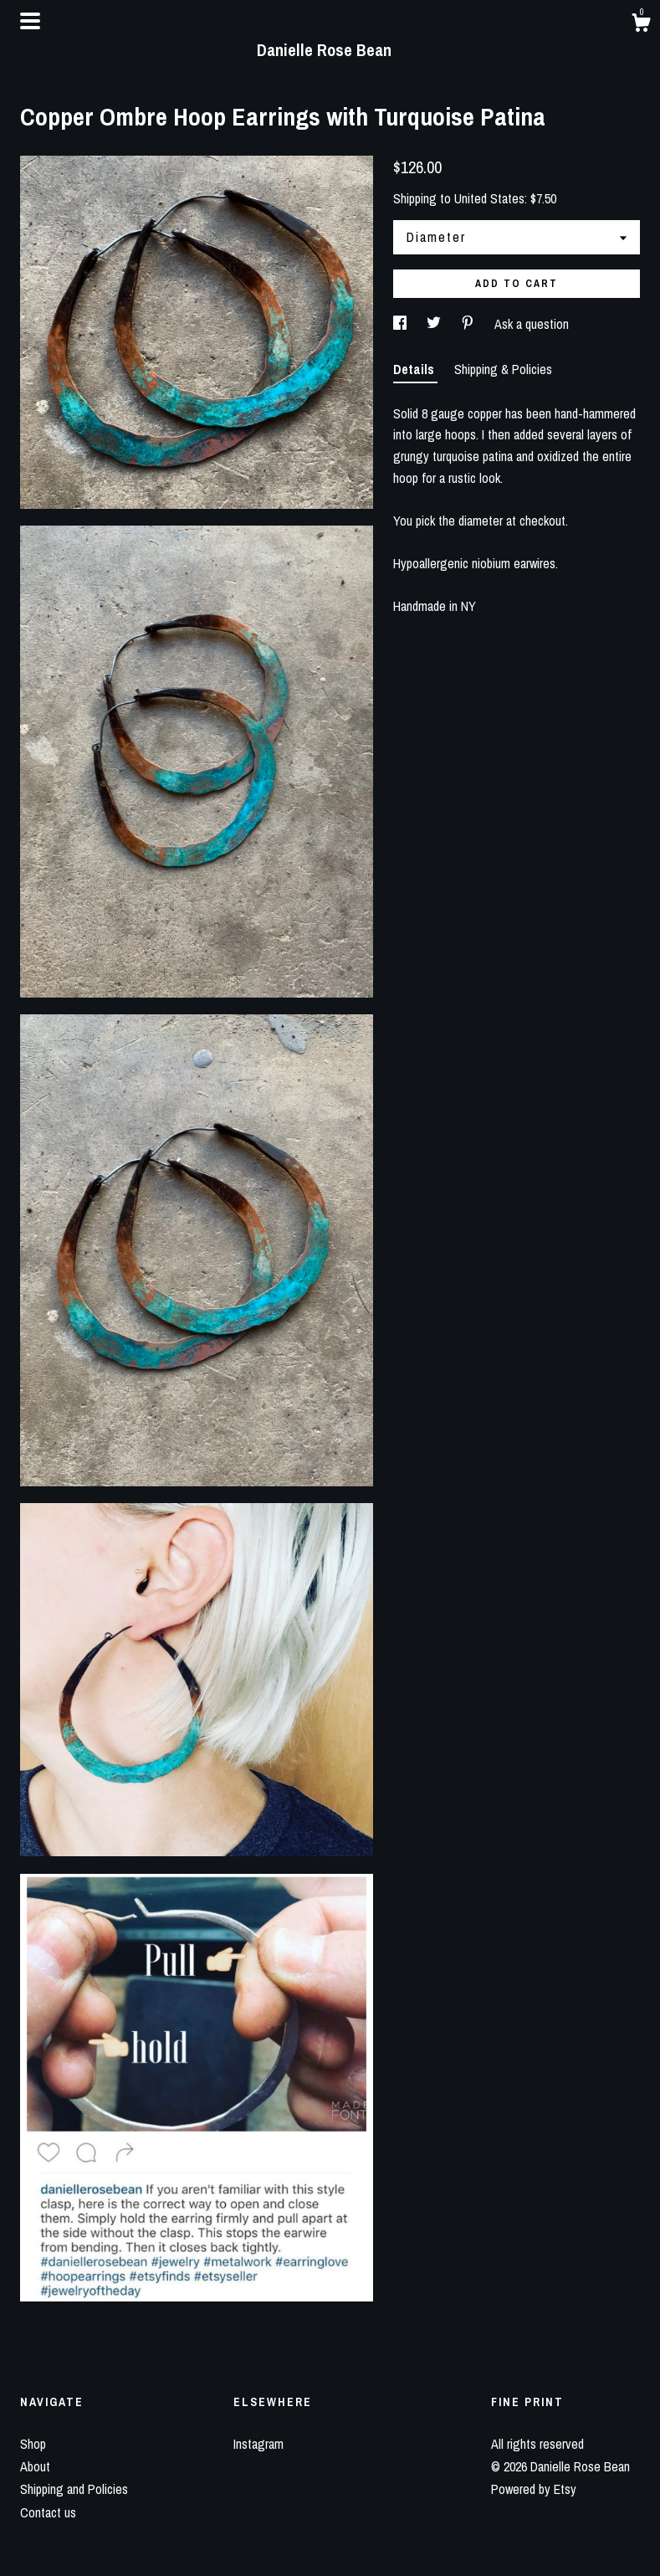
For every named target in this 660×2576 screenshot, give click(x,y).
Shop (33, 2444)
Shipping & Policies (503, 369)
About (35, 2466)
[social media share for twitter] (435, 324)
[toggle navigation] (30, 21)
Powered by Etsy (533, 2489)
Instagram (258, 2444)
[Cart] (641, 25)
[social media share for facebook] (401, 324)
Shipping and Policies (74, 2489)
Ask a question (531, 324)
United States (489, 198)
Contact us (48, 2512)
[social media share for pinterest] (469, 324)
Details (415, 369)
